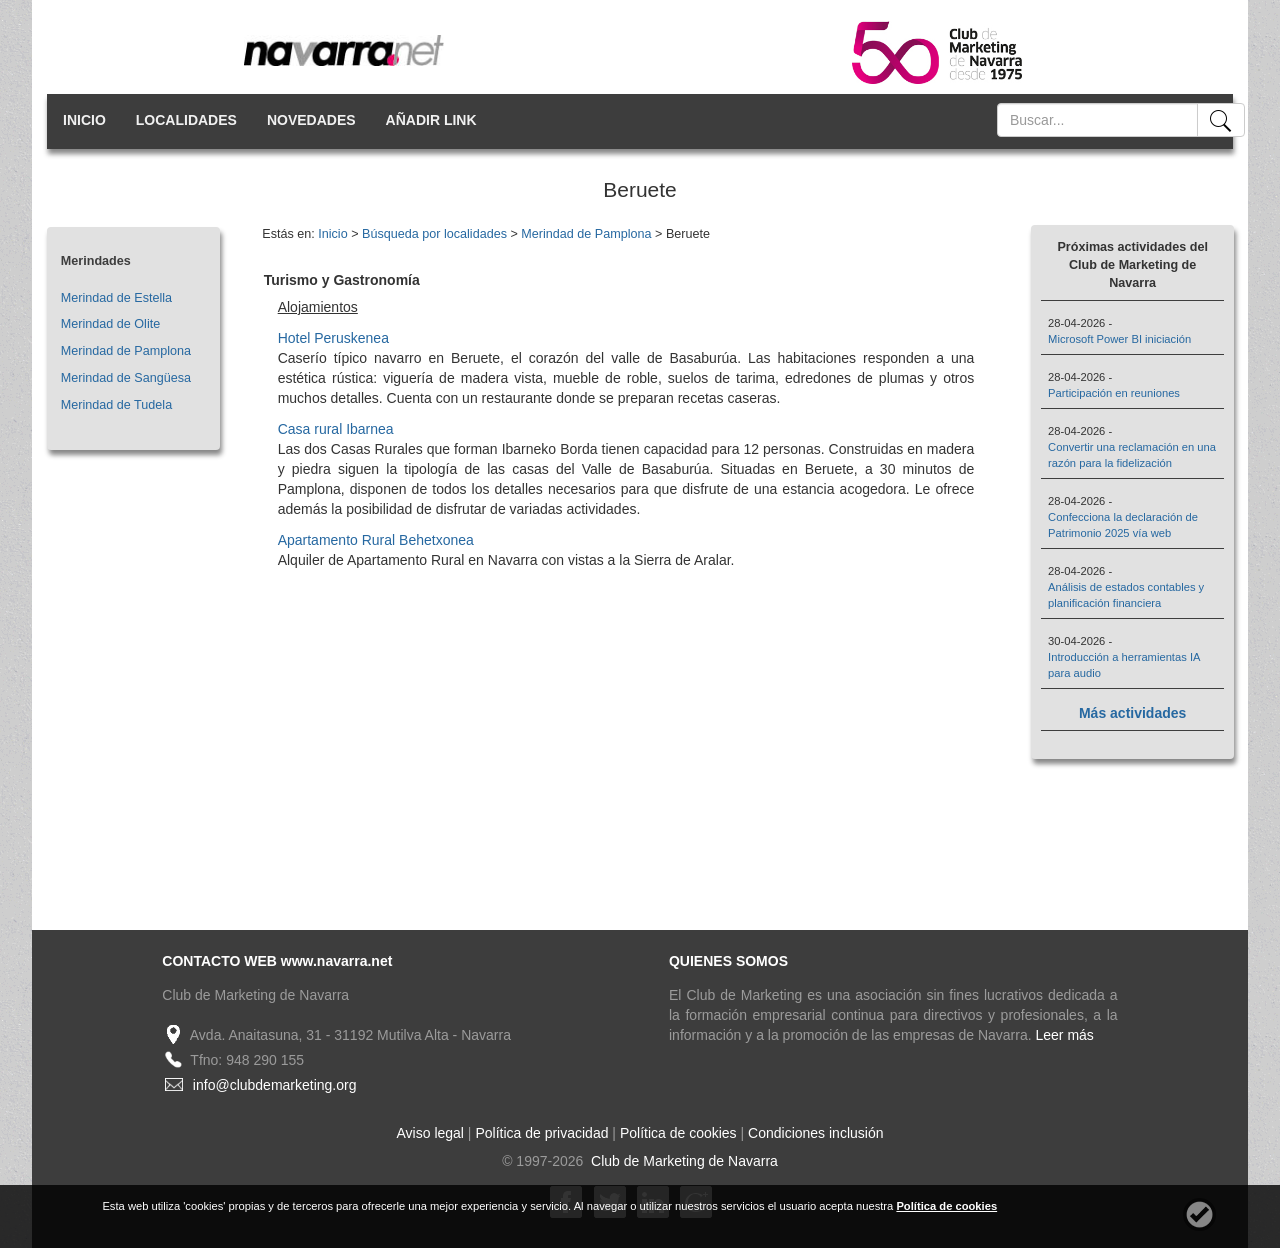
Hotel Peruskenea (333, 338)
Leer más (1065, 1035)
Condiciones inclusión (815, 1133)
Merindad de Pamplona (126, 351)
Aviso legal (430, 1133)
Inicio (332, 234)
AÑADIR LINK (431, 120)
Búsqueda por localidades (434, 234)
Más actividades (1132, 713)
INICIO (84, 120)
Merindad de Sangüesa (126, 378)
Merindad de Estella (116, 298)
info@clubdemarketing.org (275, 1085)
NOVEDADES (311, 120)
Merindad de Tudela (116, 405)
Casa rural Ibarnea (336, 429)
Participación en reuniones (1114, 393)
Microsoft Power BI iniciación (1119, 339)
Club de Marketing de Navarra (682, 1161)
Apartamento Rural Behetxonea (376, 540)
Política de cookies (678, 1133)
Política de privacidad (541, 1133)
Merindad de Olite (110, 324)
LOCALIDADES (186, 120)
